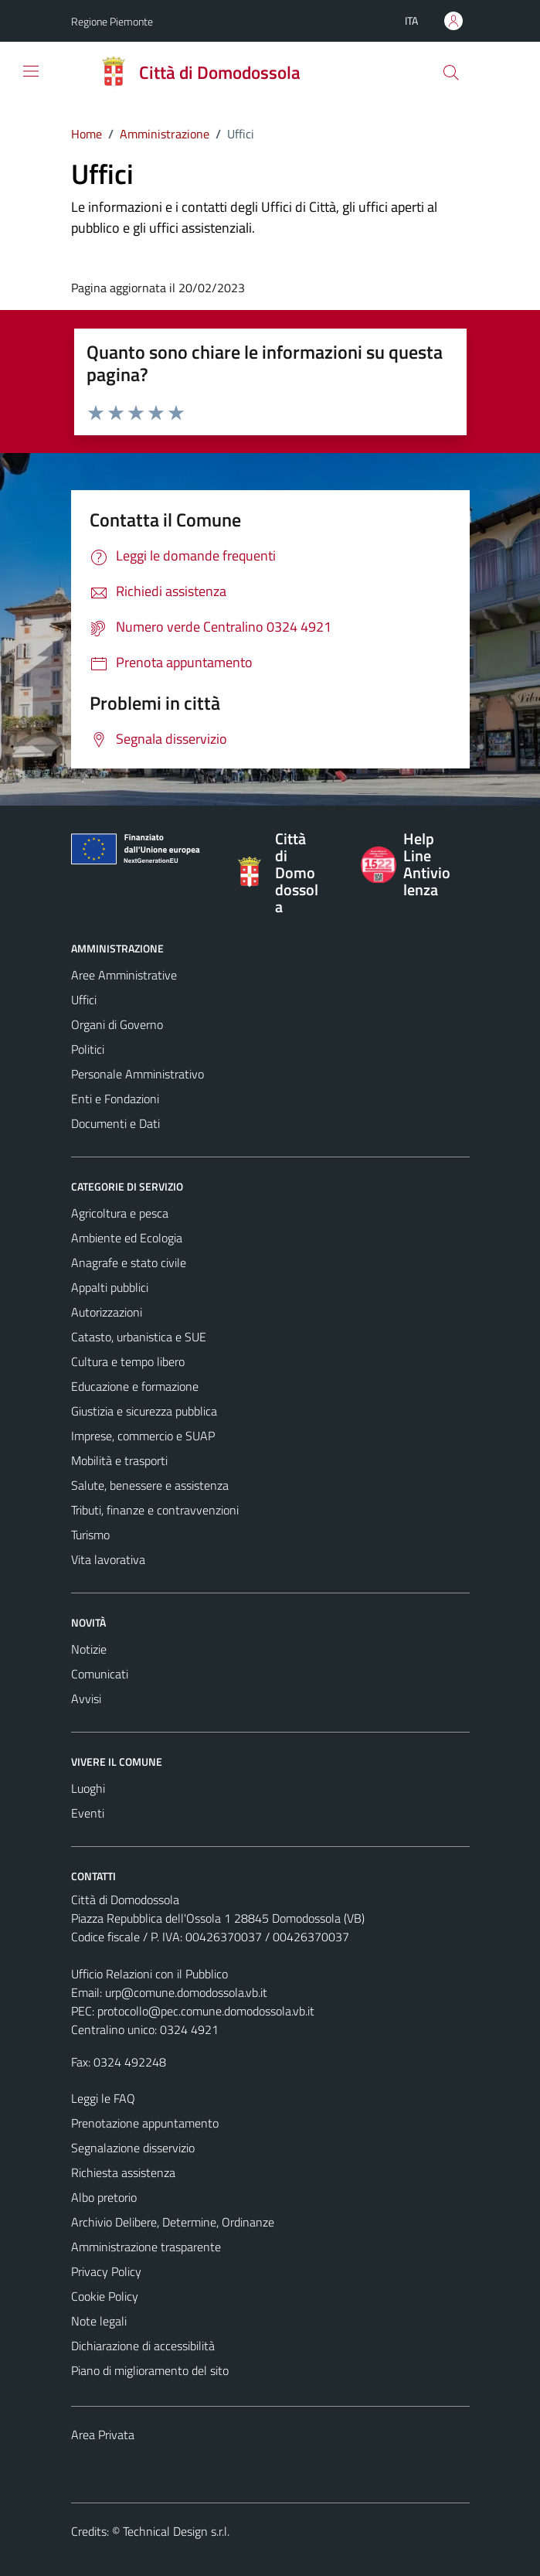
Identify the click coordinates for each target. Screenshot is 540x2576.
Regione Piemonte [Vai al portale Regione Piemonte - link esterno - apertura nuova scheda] (112, 21)
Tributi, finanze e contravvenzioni (155, 1510)
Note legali (99, 2321)
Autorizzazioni (106, 1312)
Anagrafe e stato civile (128, 1262)
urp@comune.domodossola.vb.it (186, 1992)
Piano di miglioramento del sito (150, 2370)
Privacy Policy (106, 2271)
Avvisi (86, 1698)
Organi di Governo (117, 1024)
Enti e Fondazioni (115, 1098)
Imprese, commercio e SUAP (143, 1435)
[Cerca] (450, 72)
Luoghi (88, 1788)
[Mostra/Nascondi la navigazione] (31, 71)
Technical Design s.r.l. (176, 2531)
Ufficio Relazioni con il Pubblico (149, 1973)
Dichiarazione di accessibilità (143, 2345)
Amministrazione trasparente (146, 2246)
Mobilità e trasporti (119, 1460)
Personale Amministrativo (137, 1074)
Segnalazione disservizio (133, 2147)
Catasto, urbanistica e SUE (138, 1336)
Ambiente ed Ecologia (126, 1237)
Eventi (87, 1813)
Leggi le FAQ (103, 2098)
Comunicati (99, 1674)
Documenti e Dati (115, 1123)
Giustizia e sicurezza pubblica (144, 1411)
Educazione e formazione (135, 1386)
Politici (87, 1049)
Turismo (90, 1534)
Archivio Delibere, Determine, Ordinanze (172, 2222)
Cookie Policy (104, 2296)
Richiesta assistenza (123, 2172)
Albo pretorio (104, 2197)
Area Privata (102, 2434)
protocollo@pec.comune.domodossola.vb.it (205, 2011)
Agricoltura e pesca (119, 1213)
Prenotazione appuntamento (145, 2123)
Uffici (84, 999)
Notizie (89, 1649)
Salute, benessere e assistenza (150, 1485)
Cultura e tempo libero (128, 1361)
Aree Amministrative (124, 975)
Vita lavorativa (108, 1559)
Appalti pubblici (109, 1287)
